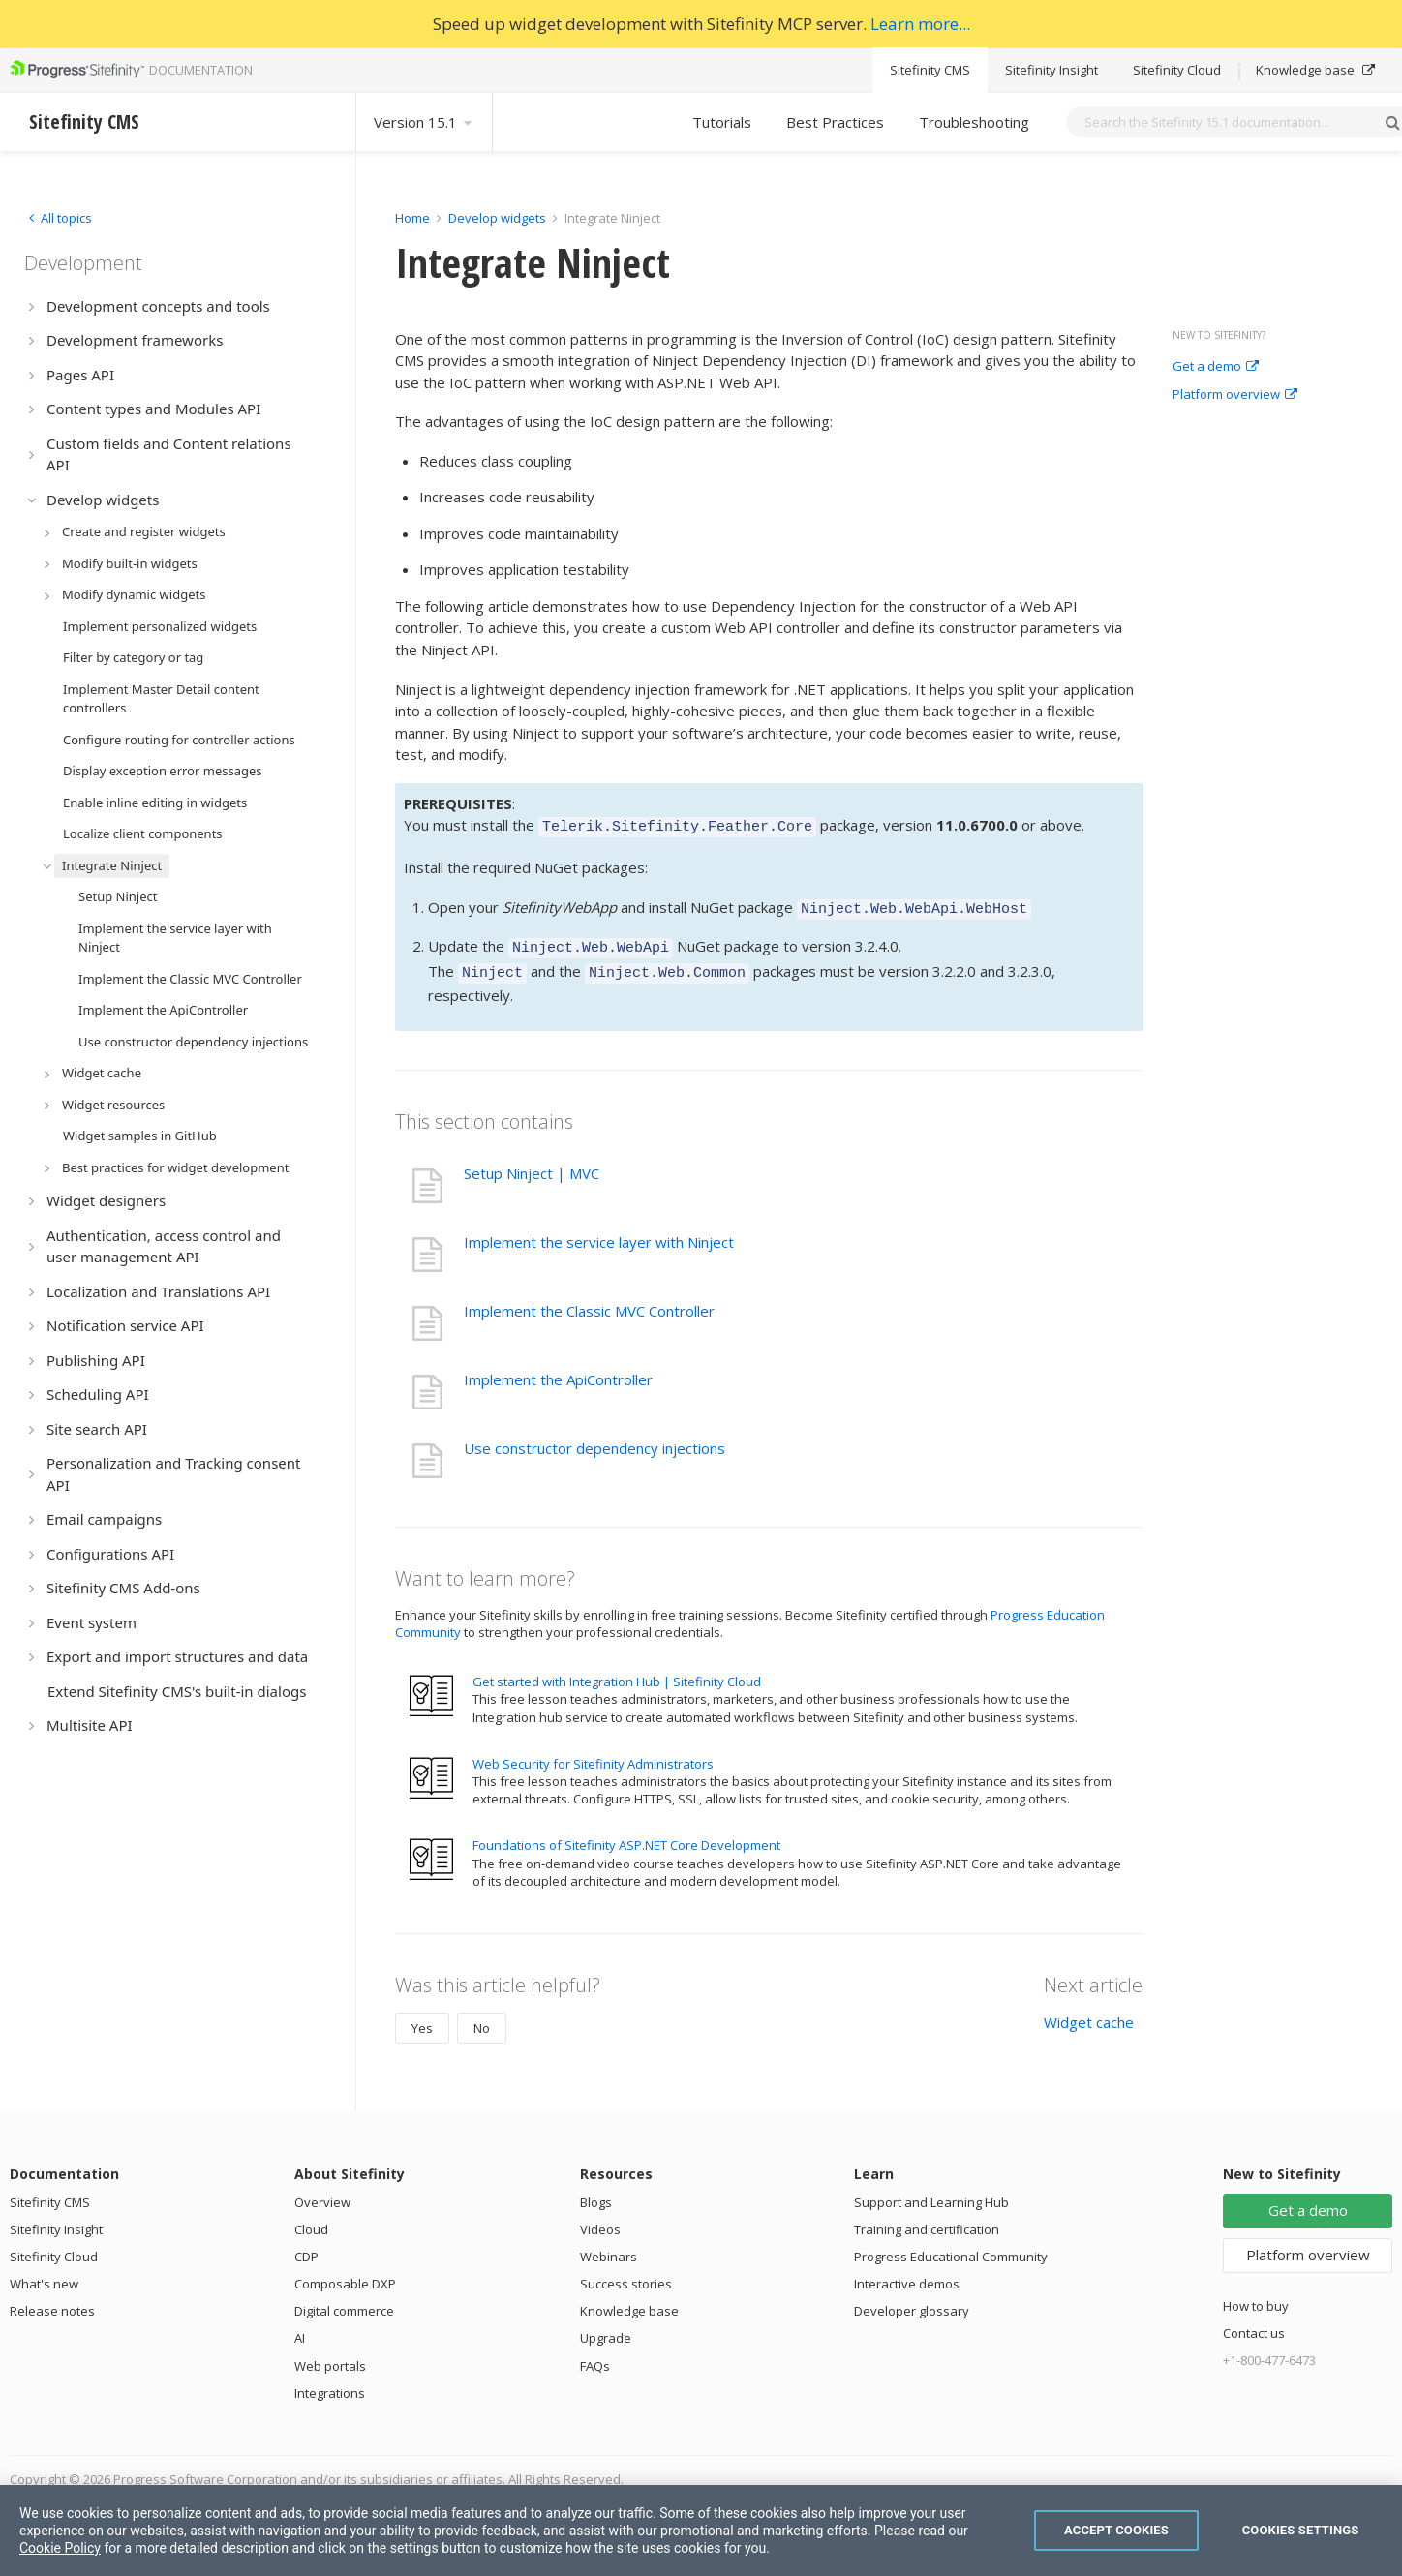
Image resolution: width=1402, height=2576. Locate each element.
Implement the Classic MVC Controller (589, 1299)
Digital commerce (344, 2299)
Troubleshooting (974, 122)
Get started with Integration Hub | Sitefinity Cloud (616, 1670)
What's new (44, 2272)
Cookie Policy (60, 2548)
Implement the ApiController (558, 1368)
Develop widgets (498, 218)
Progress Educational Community (951, 2245)
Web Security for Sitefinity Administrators (593, 1752)
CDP (306, 2245)
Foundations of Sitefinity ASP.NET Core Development (626, 1833)
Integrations (329, 2381)
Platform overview (1235, 395)
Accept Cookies (1116, 2530)
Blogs (596, 2190)
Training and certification (926, 2218)
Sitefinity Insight (1051, 69)
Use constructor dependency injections (594, 1436)
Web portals (330, 2354)
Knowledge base (1315, 69)
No (481, 2016)
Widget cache (1089, 2010)
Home (412, 218)
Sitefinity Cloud (1177, 69)
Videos (600, 2218)
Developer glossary (911, 2299)
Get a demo (1216, 367)
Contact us (1254, 2321)
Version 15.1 (424, 122)
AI (299, 2326)
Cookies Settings (1300, 2530)
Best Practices (835, 122)
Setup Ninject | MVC (531, 1161)
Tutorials (721, 122)
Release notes (52, 2299)
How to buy (1256, 2294)
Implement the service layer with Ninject (599, 1230)
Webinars (608, 2245)
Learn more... (920, 24)
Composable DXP (345, 2272)
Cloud (311, 2218)
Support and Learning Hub (931, 2190)
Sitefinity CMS (930, 69)
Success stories (626, 2272)
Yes (422, 2016)
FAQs (595, 2354)
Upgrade (605, 2326)
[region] (701, 2530)
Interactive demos (907, 2272)
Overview (322, 2190)
